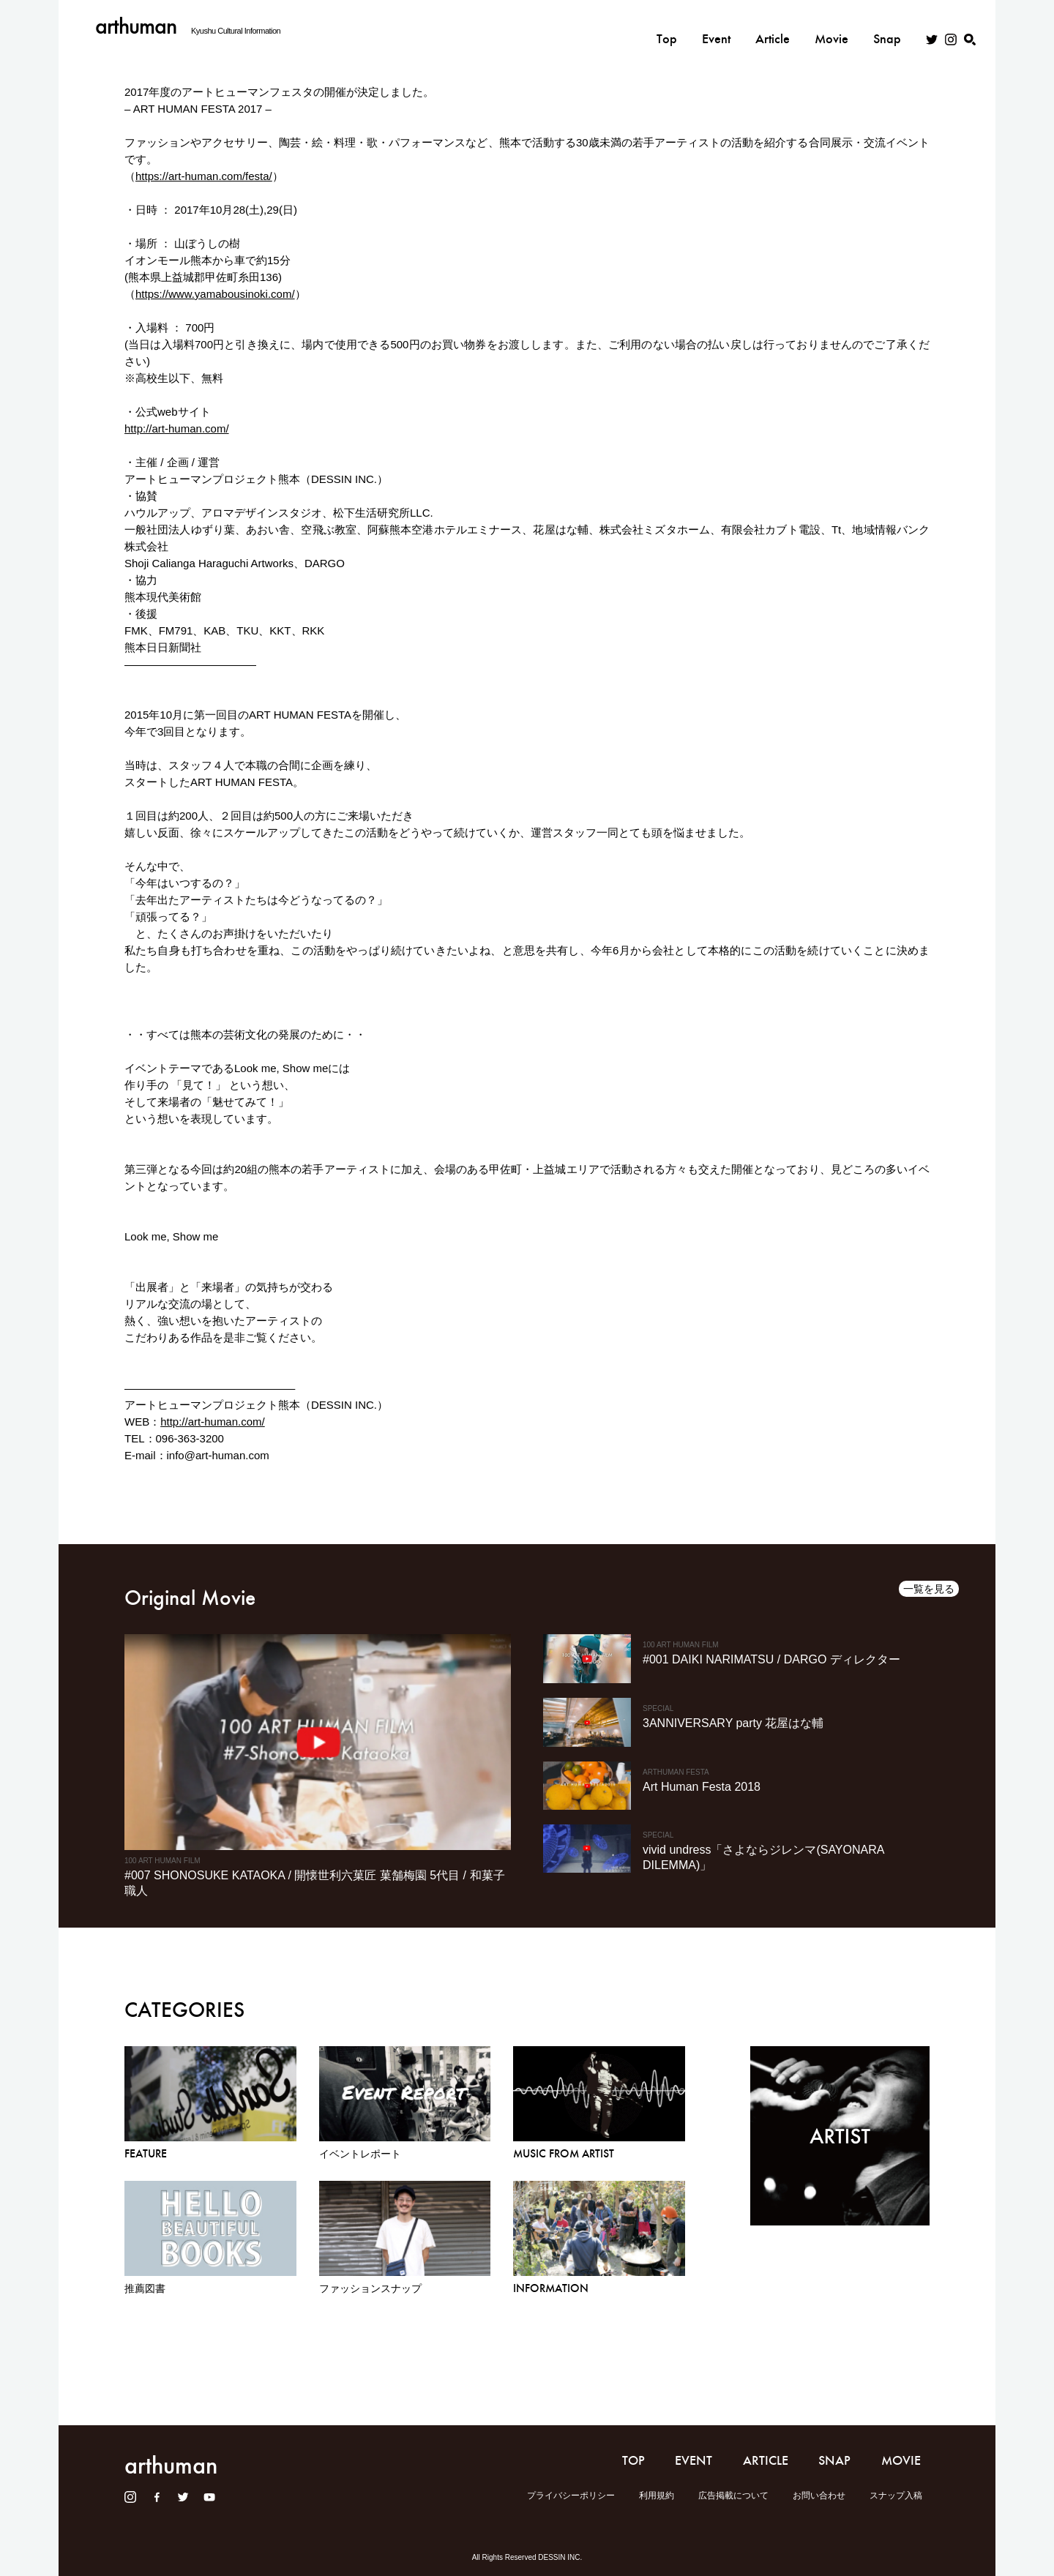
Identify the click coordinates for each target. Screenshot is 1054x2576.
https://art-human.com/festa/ (203, 176)
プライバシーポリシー (571, 2495)
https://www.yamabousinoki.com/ (215, 294)
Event (716, 27)
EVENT (693, 2460)
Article (772, 27)
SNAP (834, 2460)
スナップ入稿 (896, 2495)
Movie (831, 27)
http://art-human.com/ (176, 428)
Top (667, 27)
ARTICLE (765, 2460)
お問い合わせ (819, 2495)
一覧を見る (928, 1589)
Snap (887, 27)
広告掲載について (733, 2495)
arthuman (135, 26)
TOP (633, 2460)
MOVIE (901, 2460)
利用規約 (656, 2495)
